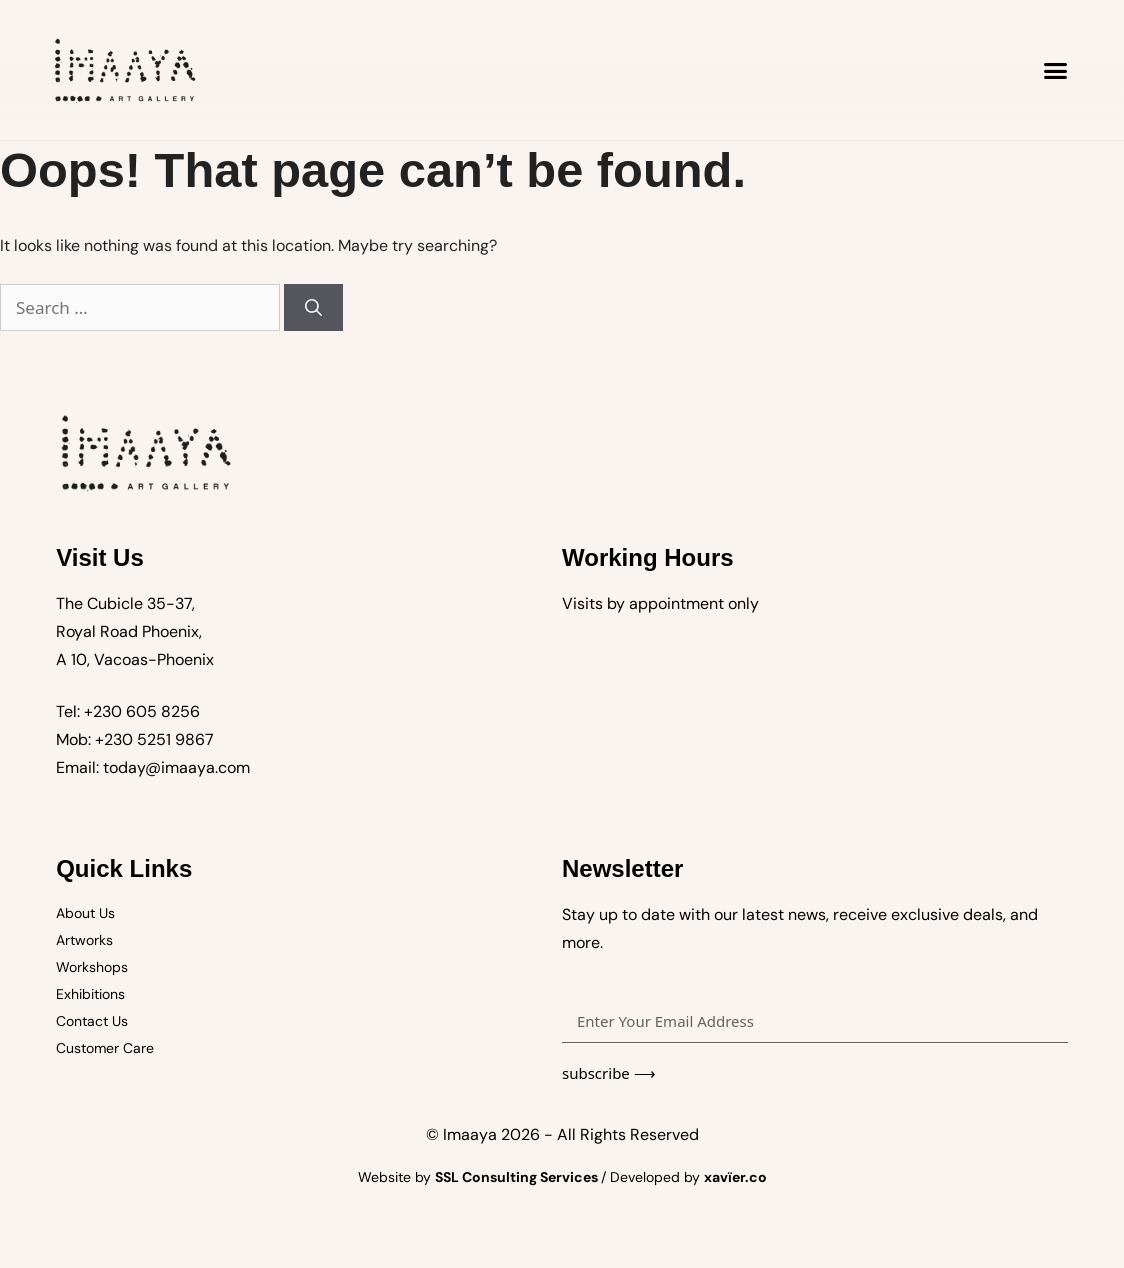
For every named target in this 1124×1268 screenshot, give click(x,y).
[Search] (313, 308)
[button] (1056, 70)
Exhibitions (90, 994)
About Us (85, 913)
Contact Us (92, 1021)
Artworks (84, 940)
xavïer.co (735, 1177)
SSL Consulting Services (518, 1177)
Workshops (92, 967)
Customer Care (105, 1048)
